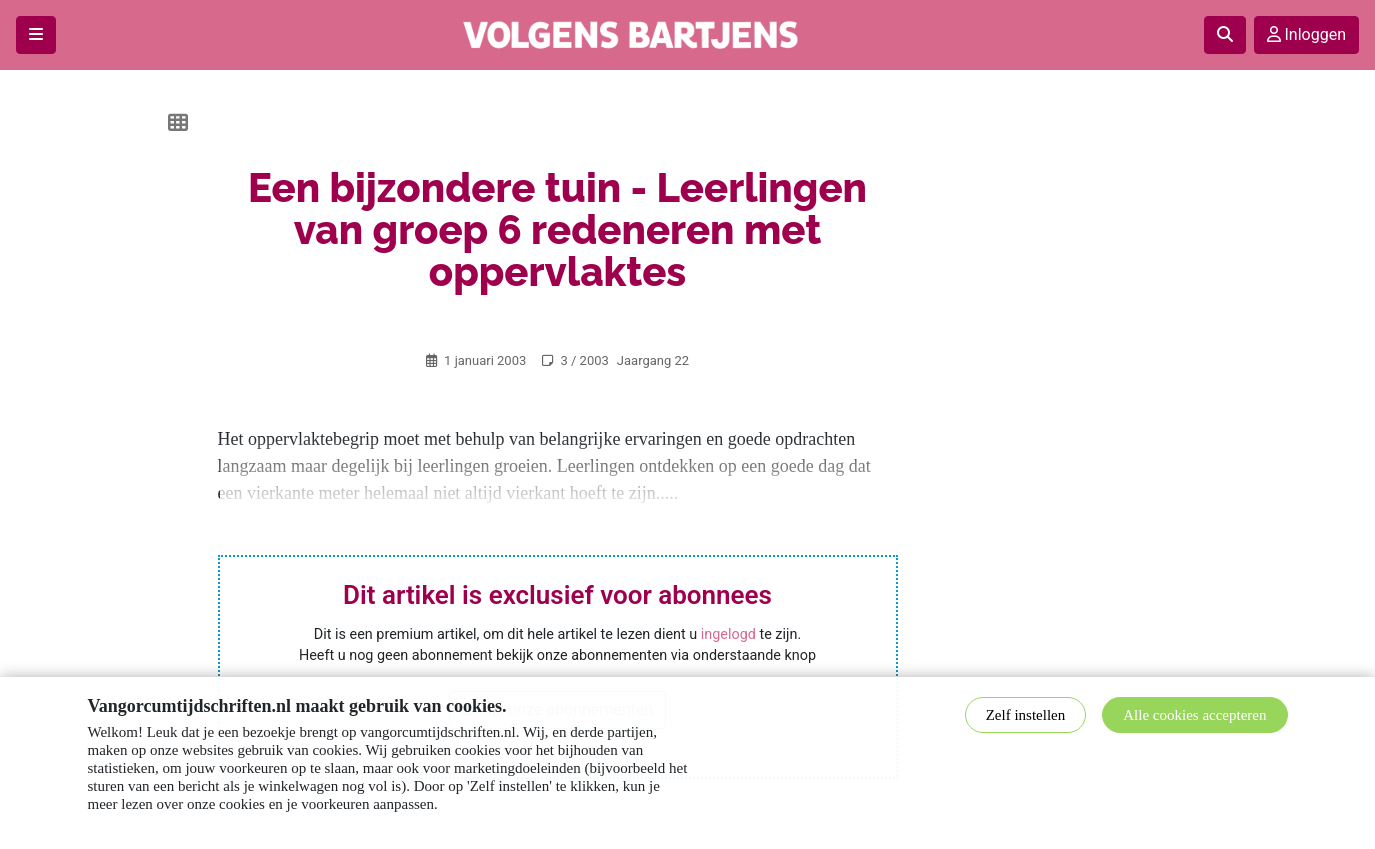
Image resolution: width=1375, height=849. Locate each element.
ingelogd (728, 634)
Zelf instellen (1026, 715)
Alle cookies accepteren (1194, 715)
